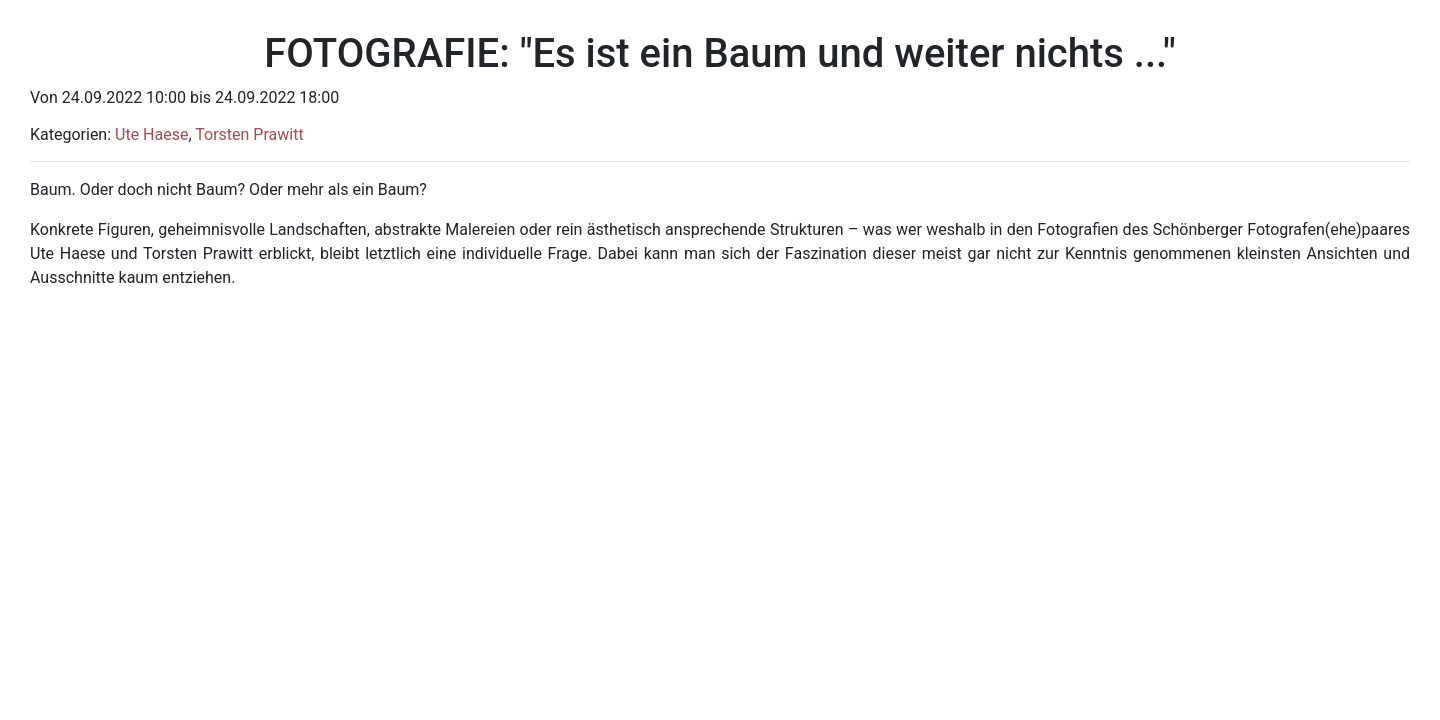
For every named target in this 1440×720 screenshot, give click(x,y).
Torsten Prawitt (249, 134)
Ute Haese (151, 134)
